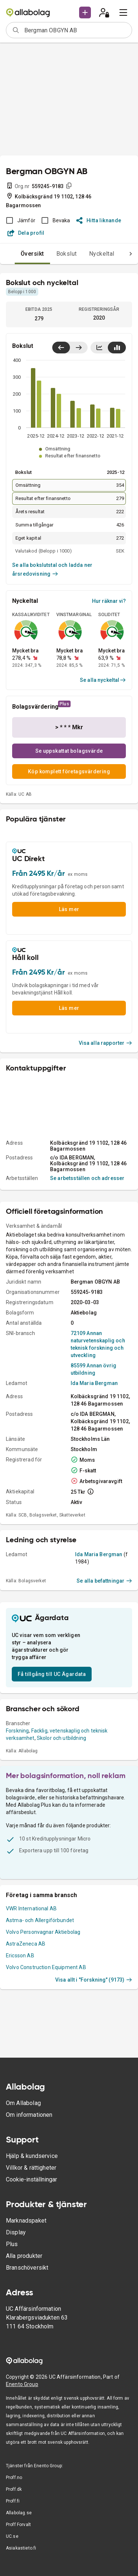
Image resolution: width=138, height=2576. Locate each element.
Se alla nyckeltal (103, 680)
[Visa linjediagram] (99, 347)
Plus (12, 2244)
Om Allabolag (23, 2103)
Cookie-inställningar (31, 2179)
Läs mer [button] (69, 909)
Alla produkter (24, 2255)
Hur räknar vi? (109, 601)
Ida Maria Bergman (94, 1383)
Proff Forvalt (18, 2524)
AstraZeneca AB (25, 1944)
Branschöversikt (27, 2267)
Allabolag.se (19, 2512)
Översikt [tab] (32, 253)
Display (16, 2232)
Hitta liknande (98, 220)
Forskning (17, 1731)
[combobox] (75, 30)
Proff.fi (13, 2501)
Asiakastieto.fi (21, 2548)
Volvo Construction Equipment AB (46, 1967)
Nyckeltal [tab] (101, 253)
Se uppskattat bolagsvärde (69, 751)
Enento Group (22, 2384)
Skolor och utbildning (61, 1738)
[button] (85, 12)
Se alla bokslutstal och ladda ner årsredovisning (52, 569)
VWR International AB (31, 1908)
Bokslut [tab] (66, 253)
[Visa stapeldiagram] (117, 347)
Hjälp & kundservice (32, 2155)
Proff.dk (14, 2489)
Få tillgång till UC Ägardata (52, 1674)
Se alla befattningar (104, 1581)
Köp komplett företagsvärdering (69, 771)
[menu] (123, 12)
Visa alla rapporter (105, 1043)
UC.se (12, 2536)
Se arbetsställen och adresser (87, 1178)
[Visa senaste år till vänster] (61, 347)
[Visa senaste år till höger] (79, 347)
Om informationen (29, 2114)
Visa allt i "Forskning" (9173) (93, 1980)
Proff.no (14, 2477)
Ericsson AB (20, 1955)
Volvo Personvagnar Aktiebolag (43, 1932)
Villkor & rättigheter (31, 2167)
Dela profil (26, 233)
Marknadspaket (26, 2220)
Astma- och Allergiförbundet (40, 1920)
